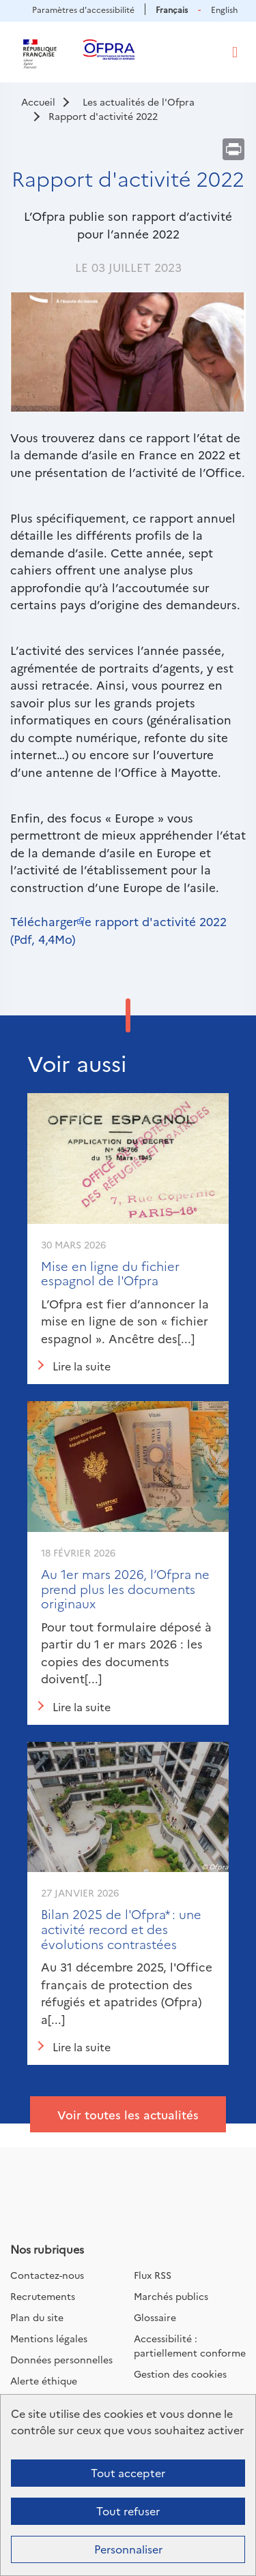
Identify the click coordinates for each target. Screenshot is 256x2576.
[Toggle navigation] (235, 52)
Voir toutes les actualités (128, 2114)
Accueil (38, 101)
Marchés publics (171, 2296)
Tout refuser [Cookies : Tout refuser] (128, 2510)
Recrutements (42, 2296)
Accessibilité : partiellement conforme (190, 2345)
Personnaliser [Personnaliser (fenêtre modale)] (128, 2548)
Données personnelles (61, 2359)
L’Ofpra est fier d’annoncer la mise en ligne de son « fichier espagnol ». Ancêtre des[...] (125, 1320)
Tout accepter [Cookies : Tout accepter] (128, 2472)
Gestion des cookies (180, 2373)
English (224, 9)
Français (172, 9)
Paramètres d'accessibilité (83, 9)
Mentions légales (48, 2338)
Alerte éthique (43, 2380)
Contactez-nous (47, 2275)
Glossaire (155, 2317)
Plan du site (36, 2317)
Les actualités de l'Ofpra (139, 101)
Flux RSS (152, 2275)
